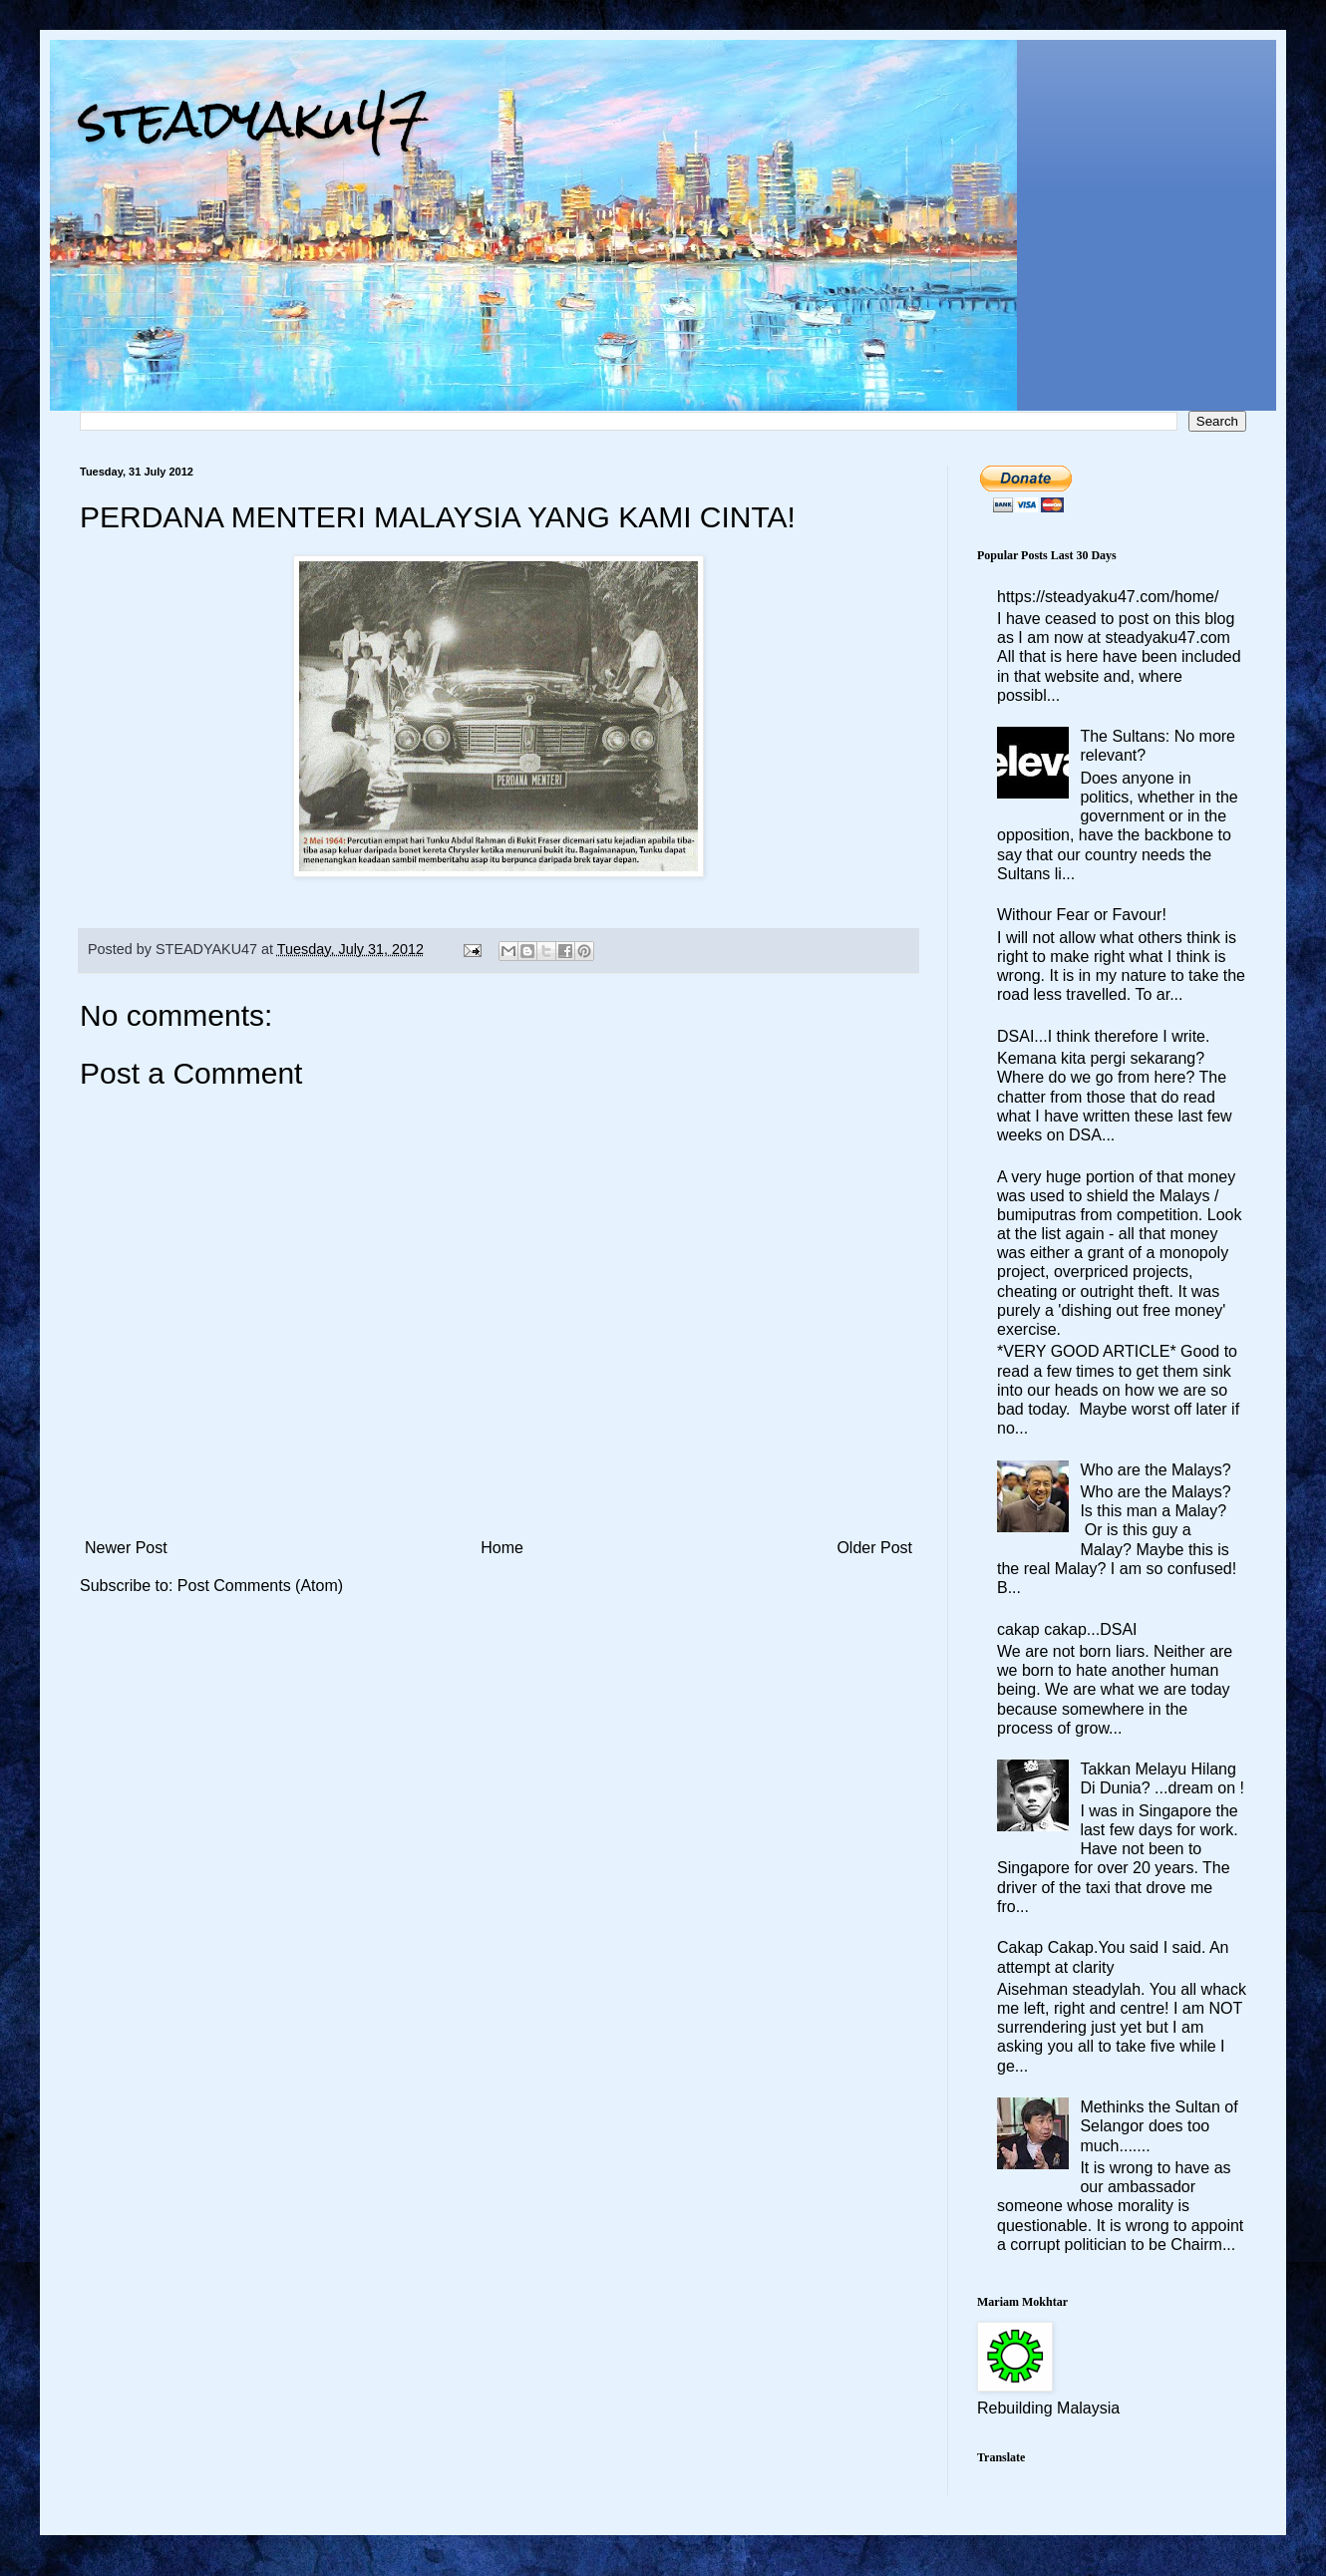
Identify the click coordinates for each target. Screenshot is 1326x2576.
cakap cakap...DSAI (1067, 1629)
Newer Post (126, 1547)
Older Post (874, 1547)
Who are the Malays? (1155, 1469)
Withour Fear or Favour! (1081, 914)
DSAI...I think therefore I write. (1103, 1036)
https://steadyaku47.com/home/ (1107, 596)
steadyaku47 (254, 119)
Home (502, 1547)
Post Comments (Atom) (260, 1585)
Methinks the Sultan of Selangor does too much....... (1158, 2125)
